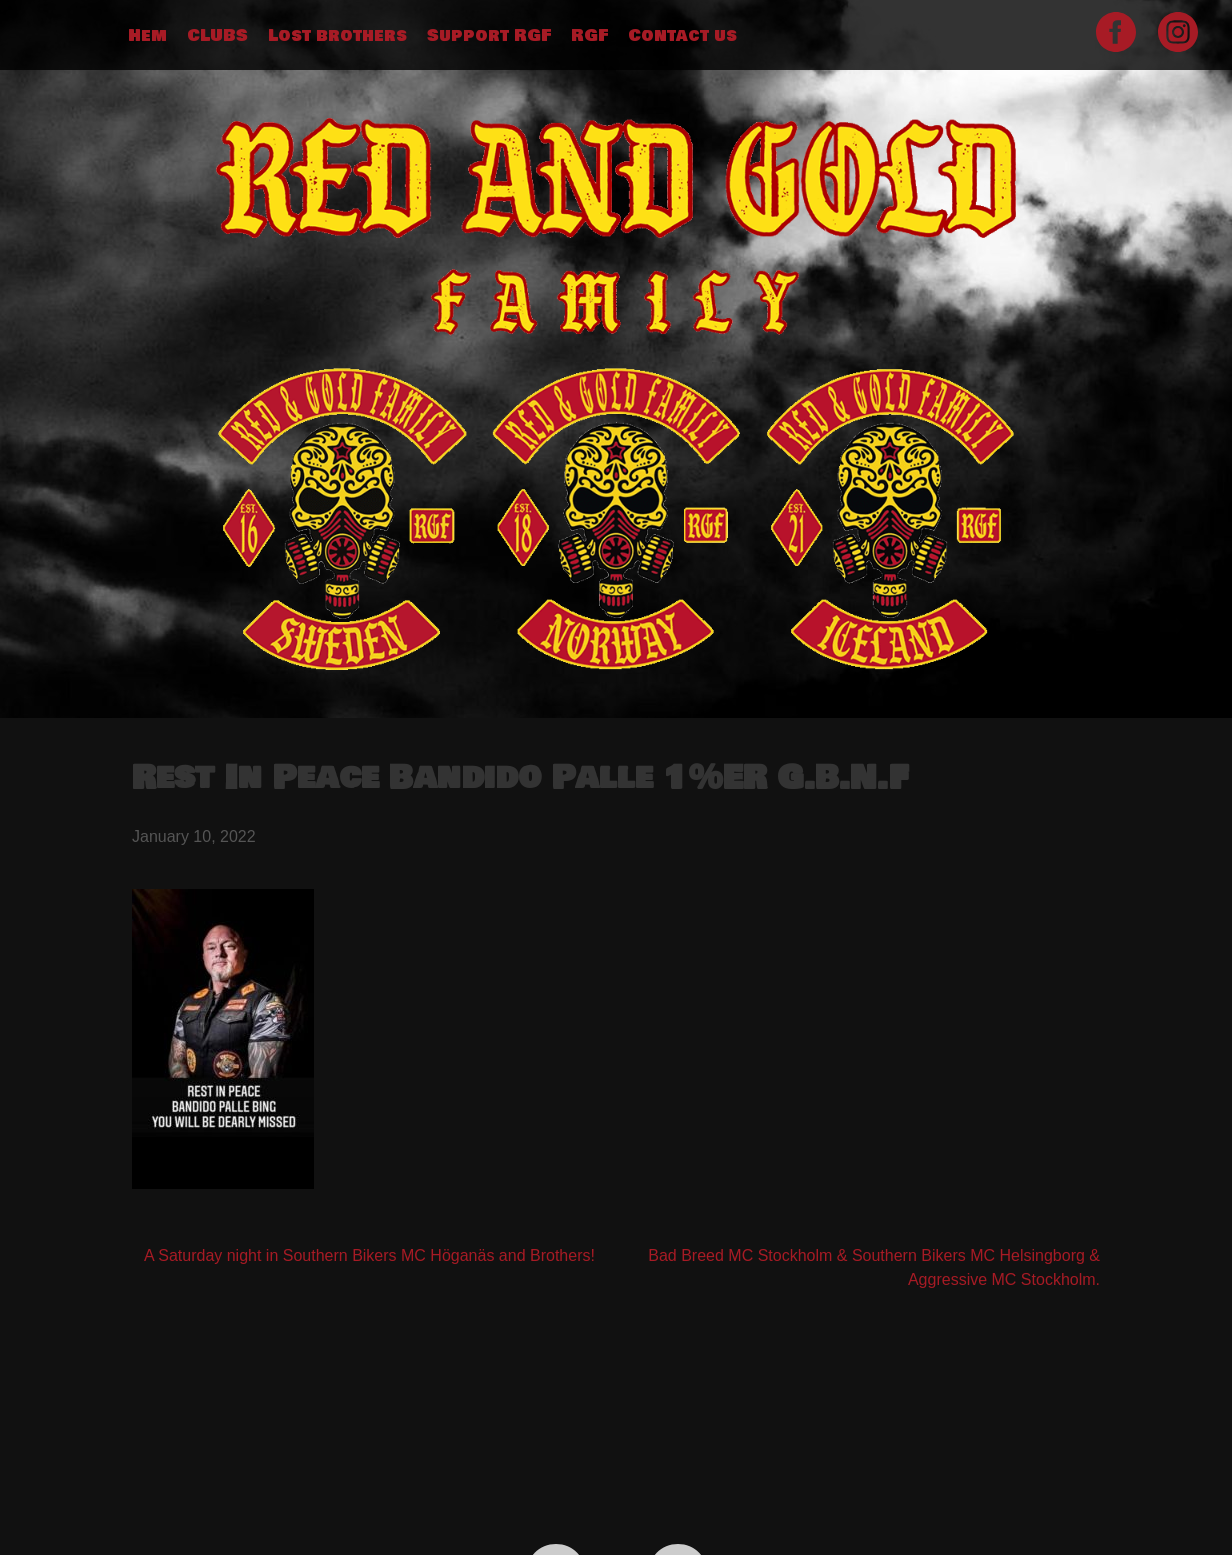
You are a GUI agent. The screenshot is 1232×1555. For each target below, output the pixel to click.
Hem (147, 36)
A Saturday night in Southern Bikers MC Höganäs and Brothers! (369, 1255)
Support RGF (489, 36)
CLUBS (217, 36)
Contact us (682, 36)
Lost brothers (337, 36)
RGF (589, 36)
